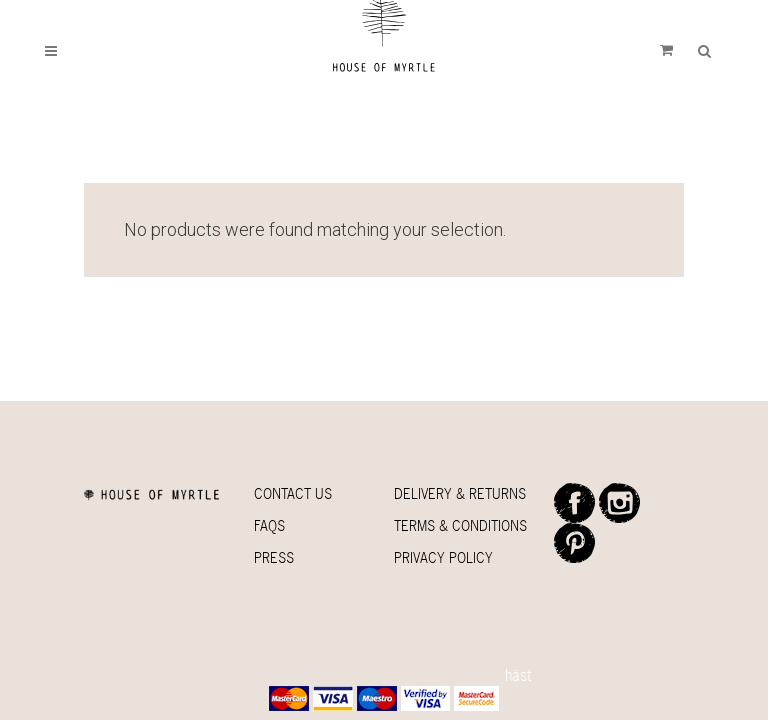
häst (518, 675)
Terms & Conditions (460, 525)
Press (274, 557)
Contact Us (293, 493)
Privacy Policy (443, 557)
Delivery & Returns (460, 493)
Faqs (269, 525)
